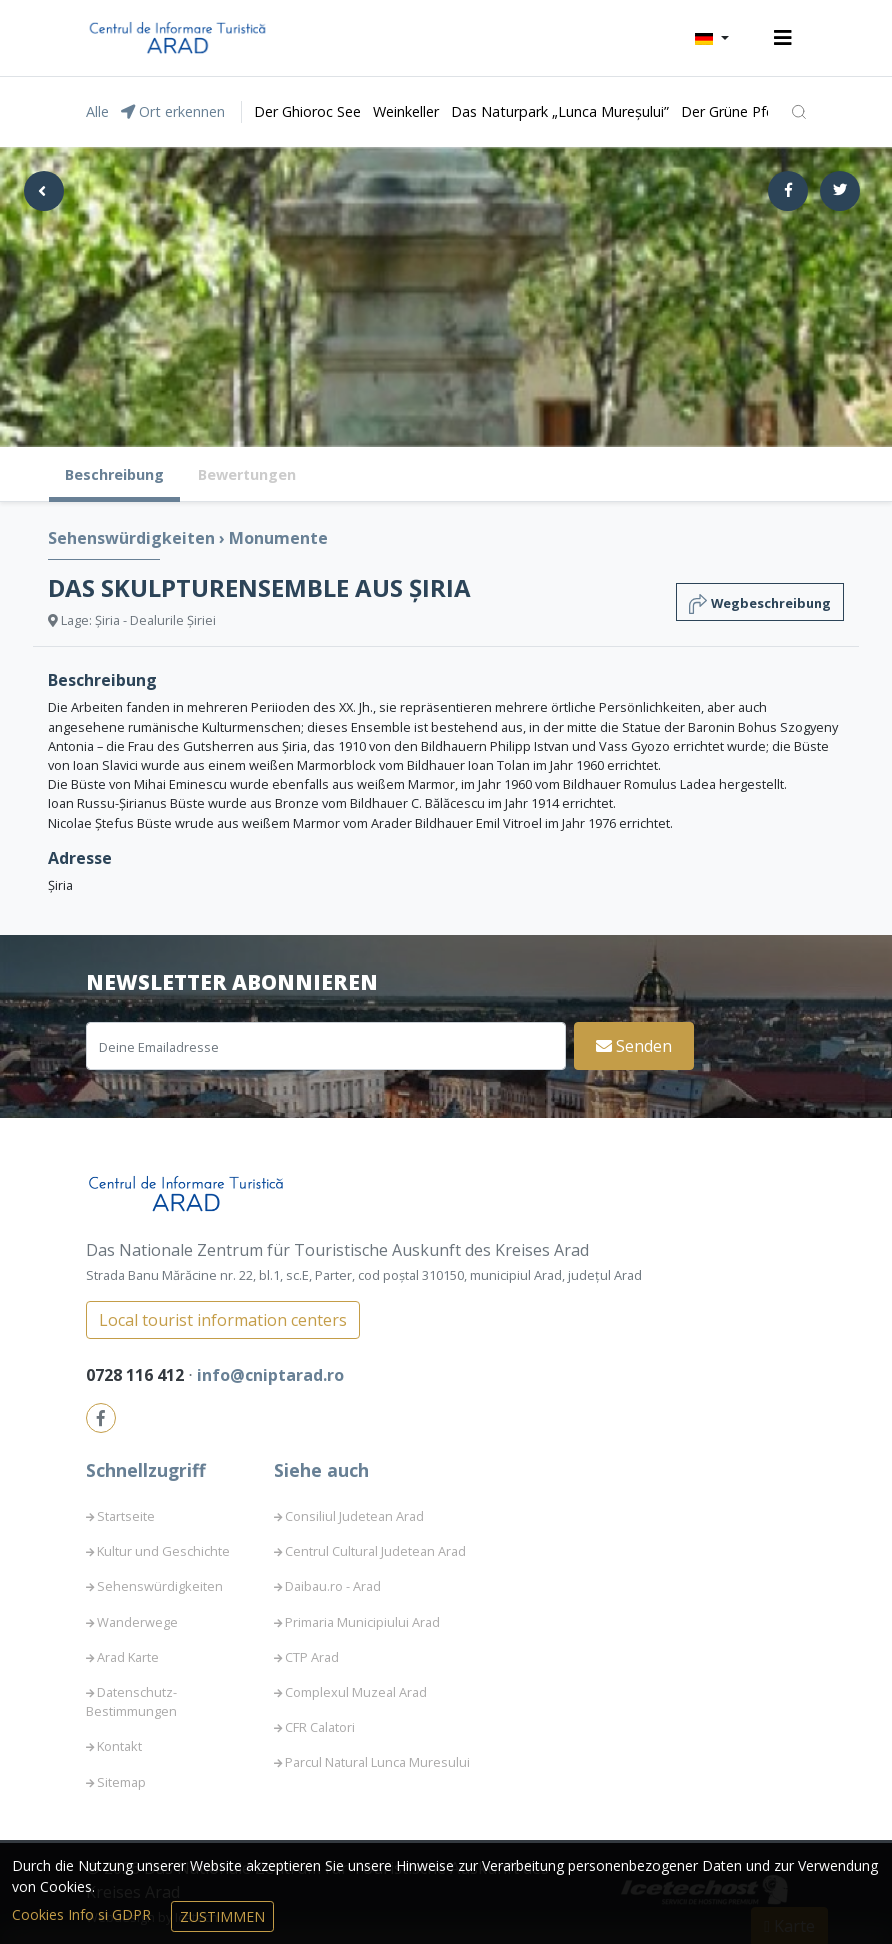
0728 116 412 (137, 1375)
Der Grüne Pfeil (730, 111)
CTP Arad (312, 1657)
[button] (712, 38)
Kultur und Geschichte (163, 1551)
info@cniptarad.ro (270, 1375)
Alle (97, 111)
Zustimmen (222, 1916)
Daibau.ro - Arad (333, 1586)
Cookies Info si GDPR (83, 1914)
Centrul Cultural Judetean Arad (375, 1551)
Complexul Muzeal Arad (356, 1692)
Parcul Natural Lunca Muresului (377, 1762)
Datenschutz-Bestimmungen (131, 1701)
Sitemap (121, 1782)
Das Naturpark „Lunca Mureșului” (560, 111)
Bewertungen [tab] (247, 474)
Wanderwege (137, 1622)
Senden (634, 1046)
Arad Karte (128, 1657)
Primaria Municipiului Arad (362, 1622)
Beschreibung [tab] (114, 474)
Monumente (278, 538)
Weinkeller (406, 111)
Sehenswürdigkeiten (133, 538)
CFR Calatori (320, 1727)
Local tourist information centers (223, 1320)
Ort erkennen (173, 111)
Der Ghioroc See (307, 111)
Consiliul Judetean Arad (354, 1516)
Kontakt (119, 1746)
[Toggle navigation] (783, 38)
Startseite (126, 1516)
